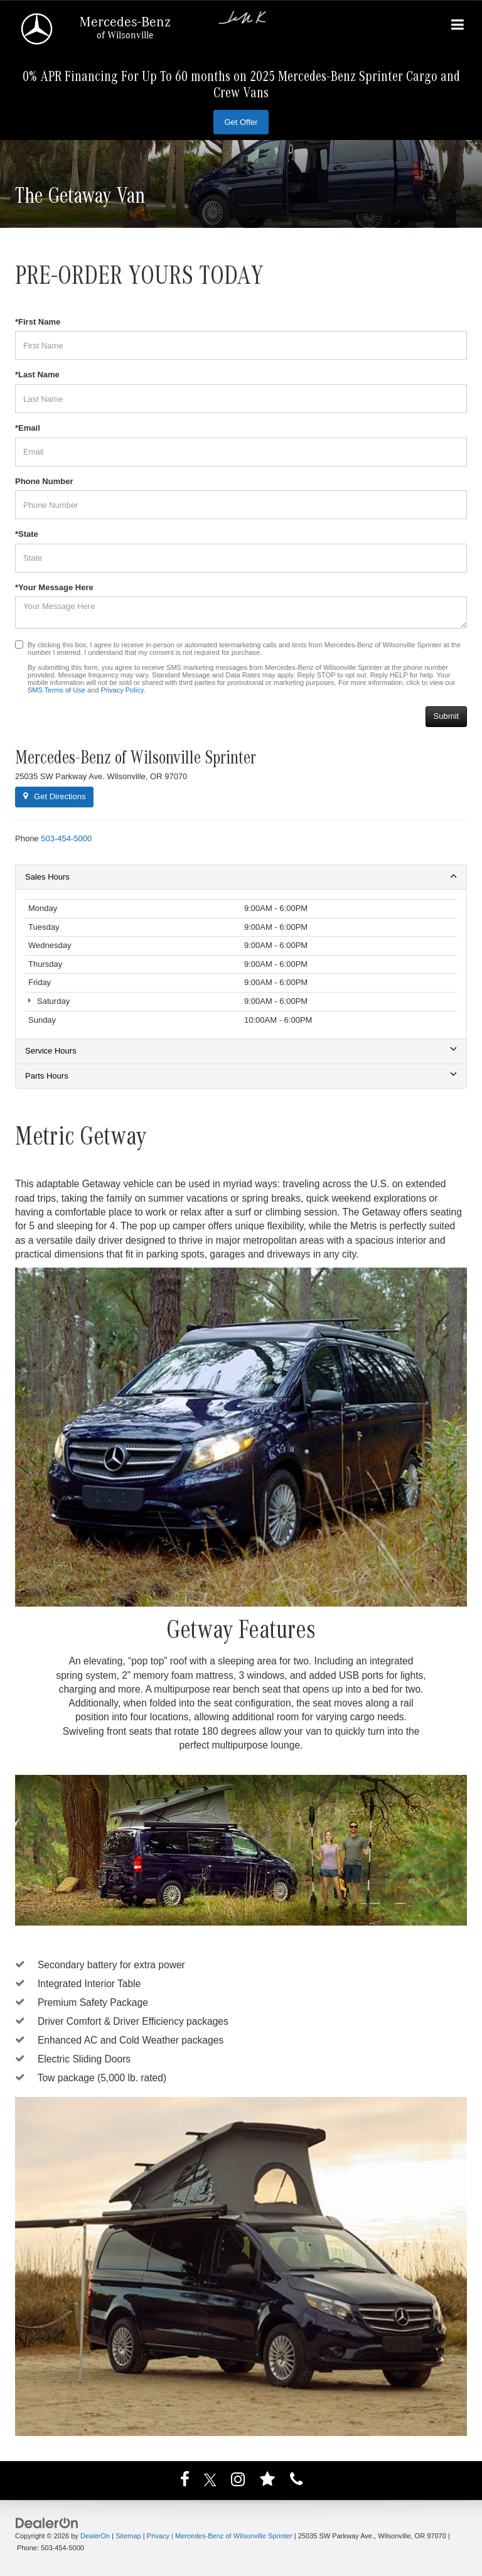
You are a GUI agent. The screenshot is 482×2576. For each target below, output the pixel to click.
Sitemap (128, 2536)
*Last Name (37, 374)
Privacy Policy (121, 690)
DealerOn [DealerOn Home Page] (95, 2536)
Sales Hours (241, 876)
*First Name (37, 321)
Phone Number (44, 481)
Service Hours (241, 1050)
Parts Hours (241, 1075)
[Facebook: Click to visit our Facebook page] (185, 2481)
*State (26, 534)
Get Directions (54, 796)
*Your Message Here (54, 587)
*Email (27, 428)
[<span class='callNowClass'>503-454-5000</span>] (66, 838)
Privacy (158, 2536)
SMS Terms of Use (56, 690)
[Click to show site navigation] (458, 26)
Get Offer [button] (240, 122)
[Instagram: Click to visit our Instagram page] (238, 2481)
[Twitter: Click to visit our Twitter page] (210, 2481)
